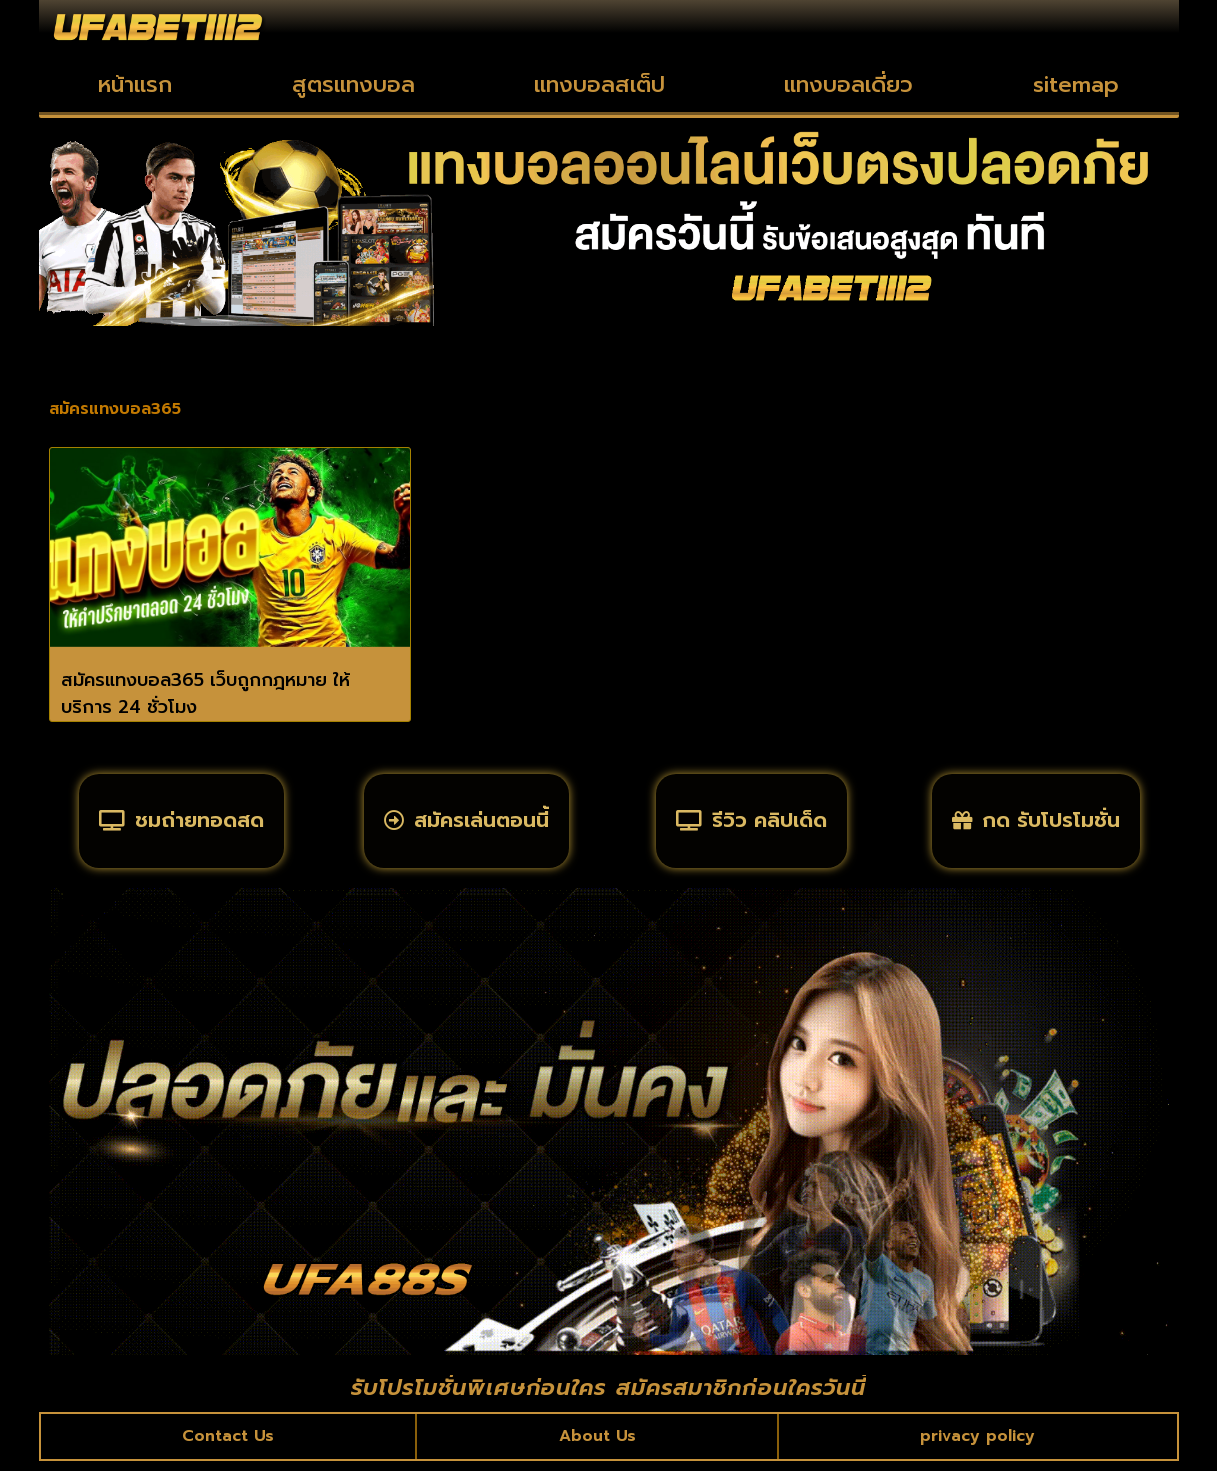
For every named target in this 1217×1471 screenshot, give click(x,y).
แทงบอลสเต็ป (599, 84)
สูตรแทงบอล (353, 84)
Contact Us (229, 1445)
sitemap (1076, 84)
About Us (597, 1445)
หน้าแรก (135, 84)
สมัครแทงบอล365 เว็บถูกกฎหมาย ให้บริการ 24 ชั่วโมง (205, 693)
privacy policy (977, 1445)
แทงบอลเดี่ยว (848, 84)
